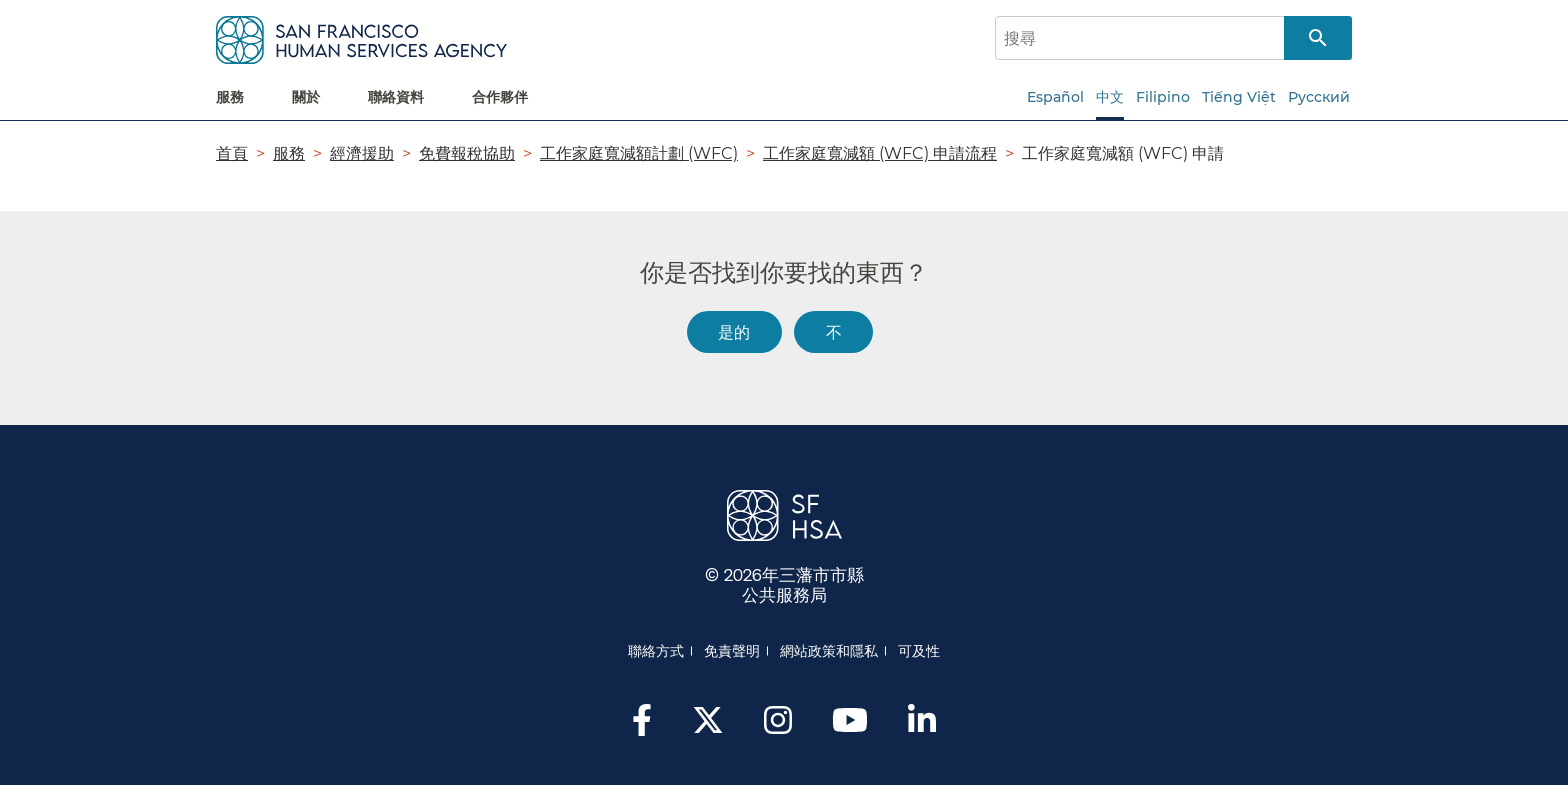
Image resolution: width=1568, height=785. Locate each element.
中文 (1110, 97)
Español (1055, 97)
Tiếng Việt (1239, 97)
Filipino (1163, 97)
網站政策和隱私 (829, 651)
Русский (1319, 97)
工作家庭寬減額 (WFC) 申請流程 (880, 153)
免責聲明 (732, 651)
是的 (734, 331)
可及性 (919, 651)
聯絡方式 (656, 651)
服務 (289, 153)
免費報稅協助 (467, 153)
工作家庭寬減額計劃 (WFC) (639, 153)
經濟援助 (362, 153)
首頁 (232, 153)
